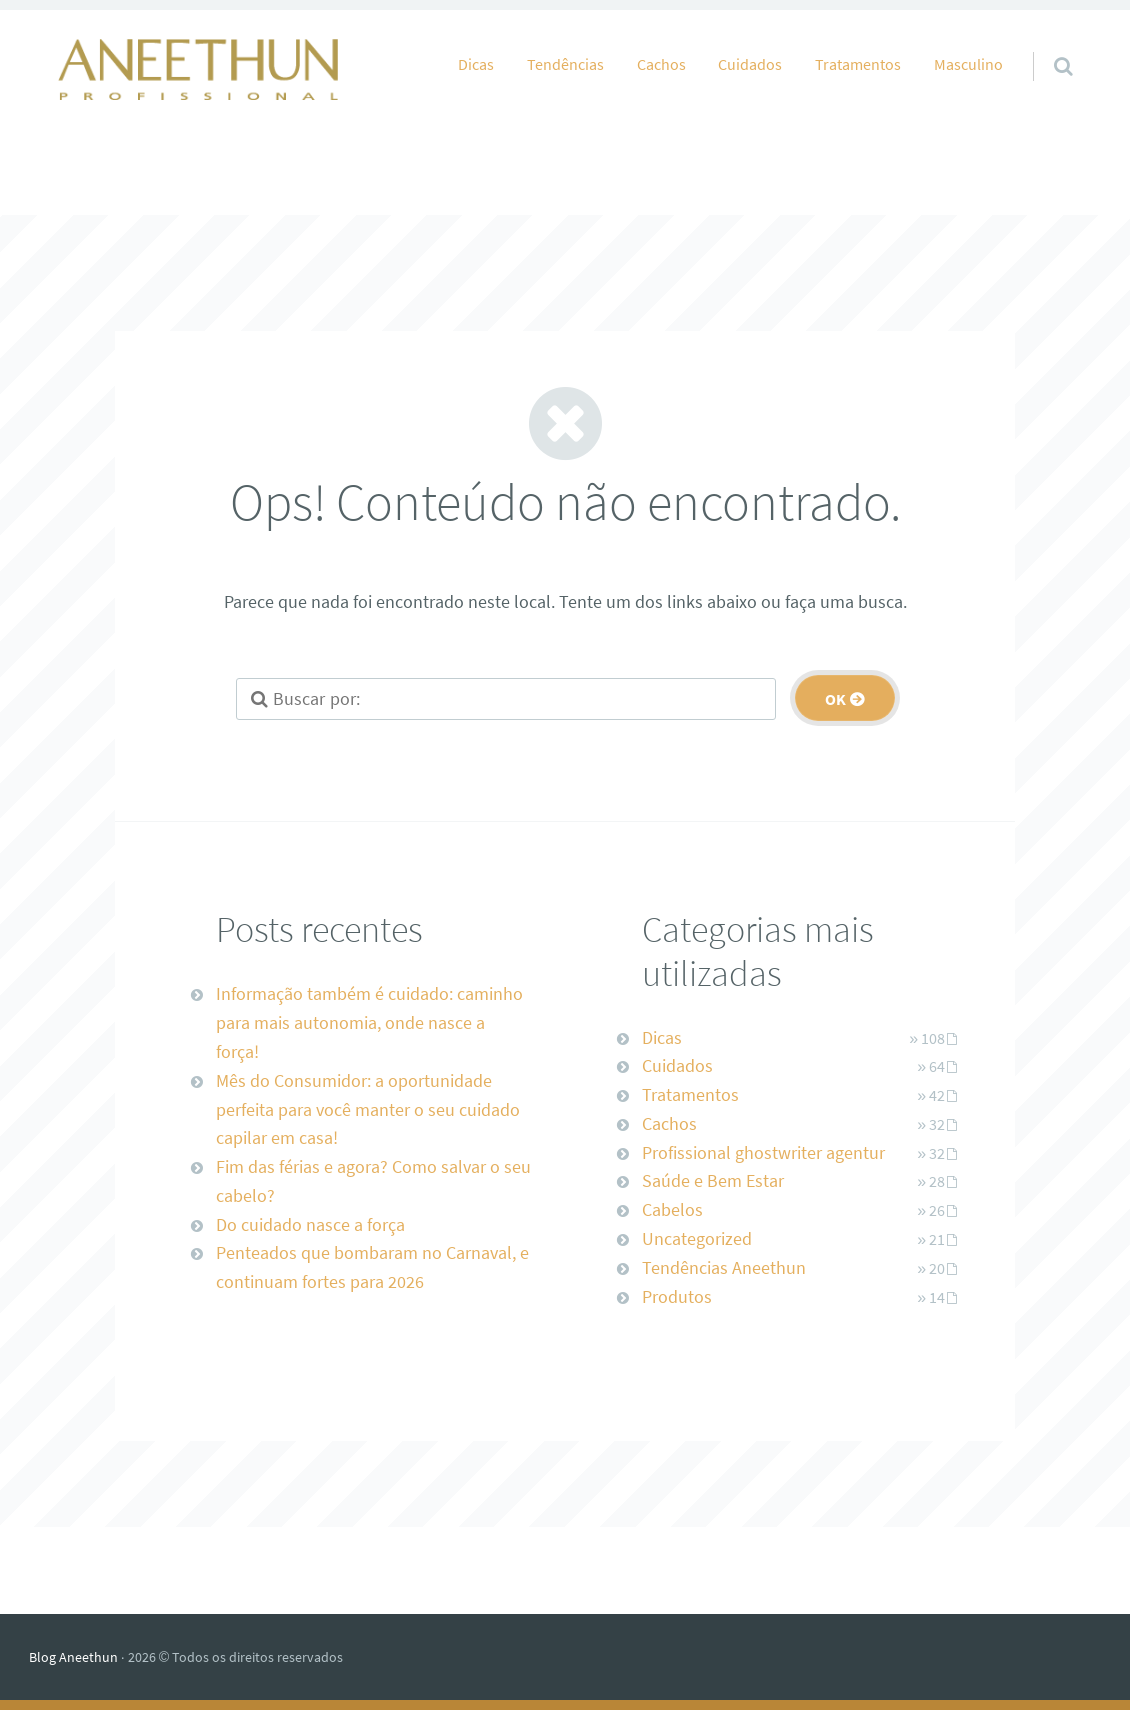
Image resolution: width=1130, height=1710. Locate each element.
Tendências (565, 64)
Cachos (661, 64)
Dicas (476, 64)
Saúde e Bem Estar (713, 1180)
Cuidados (750, 64)
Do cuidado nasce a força (310, 1224)
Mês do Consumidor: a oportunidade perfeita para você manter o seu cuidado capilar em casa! (368, 1109)
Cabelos (672, 1209)
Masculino (968, 64)
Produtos (677, 1296)
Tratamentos (858, 64)
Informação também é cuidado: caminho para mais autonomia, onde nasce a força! (369, 1022)
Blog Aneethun (73, 1657)
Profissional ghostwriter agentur (763, 1152)
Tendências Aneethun (724, 1267)
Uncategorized (697, 1238)
